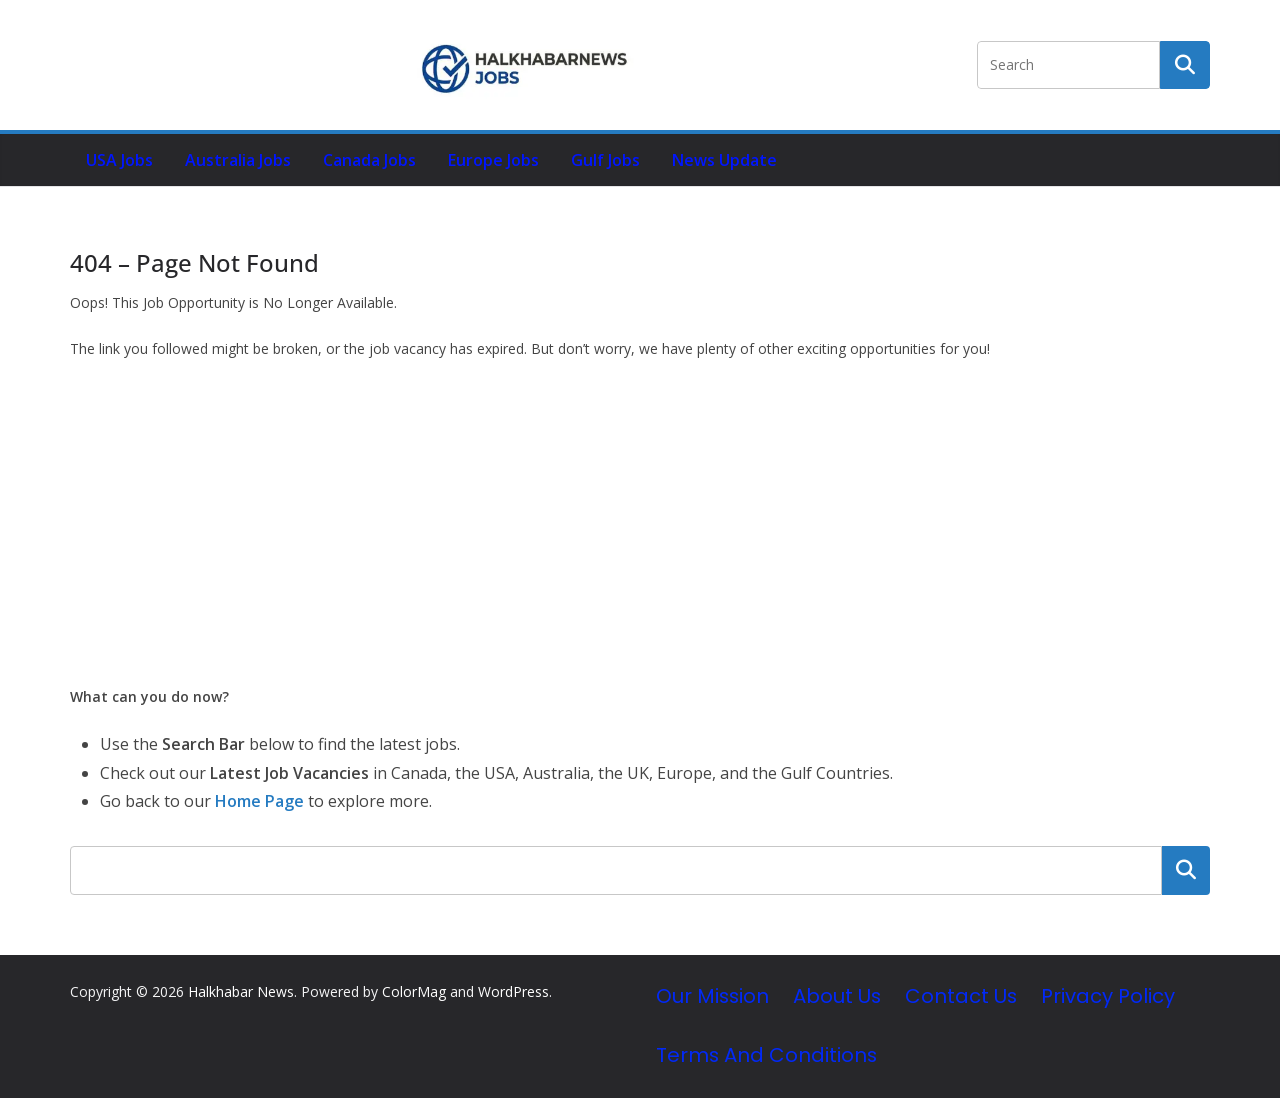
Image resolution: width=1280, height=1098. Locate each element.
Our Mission (712, 996)
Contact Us (961, 996)
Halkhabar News (241, 991)
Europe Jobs (493, 160)
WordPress (513, 991)
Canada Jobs (369, 160)
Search (1186, 870)
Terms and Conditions (766, 1055)
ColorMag (414, 991)
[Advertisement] (640, 523)
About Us (837, 996)
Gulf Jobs (605, 160)
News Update (724, 160)
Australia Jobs (238, 160)
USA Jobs (119, 160)
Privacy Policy (1108, 996)
